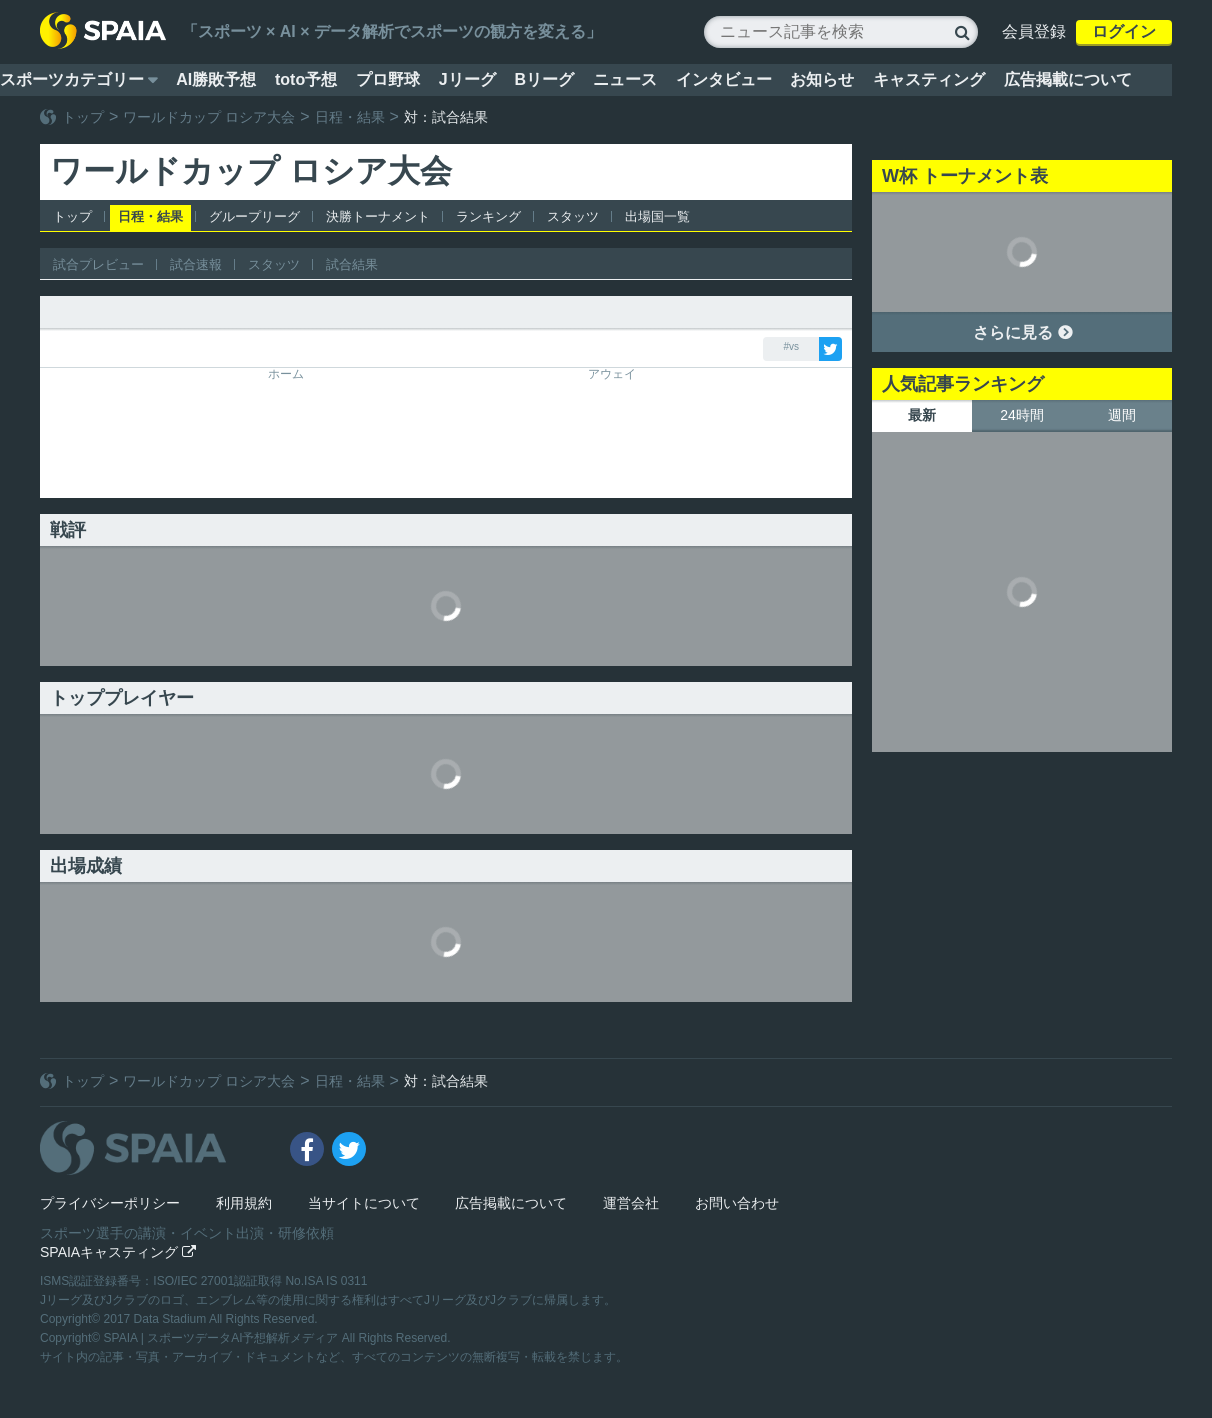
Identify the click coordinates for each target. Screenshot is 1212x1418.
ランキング (488, 216)
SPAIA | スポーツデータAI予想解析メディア (223, 1338)
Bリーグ (544, 79)
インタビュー (724, 79)
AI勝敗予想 (216, 79)
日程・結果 (350, 117)
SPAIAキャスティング (118, 1252)
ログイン (1124, 31)
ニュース (625, 79)
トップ (83, 117)
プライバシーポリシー (110, 1203)
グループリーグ (254, 216)
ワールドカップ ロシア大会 (209, 117)
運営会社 (631, 1203)
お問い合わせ (737, 1203)
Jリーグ (467, 79)
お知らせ (822, 79)
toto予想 (306, 79)
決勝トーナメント (378, 216)
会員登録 (1034, 31)
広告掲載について (1068, 79)
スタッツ (573, 216)
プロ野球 (388, 79)
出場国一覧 (657, 216)
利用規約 (244, 1203)
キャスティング (929, 79)
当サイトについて (364, 1203)
